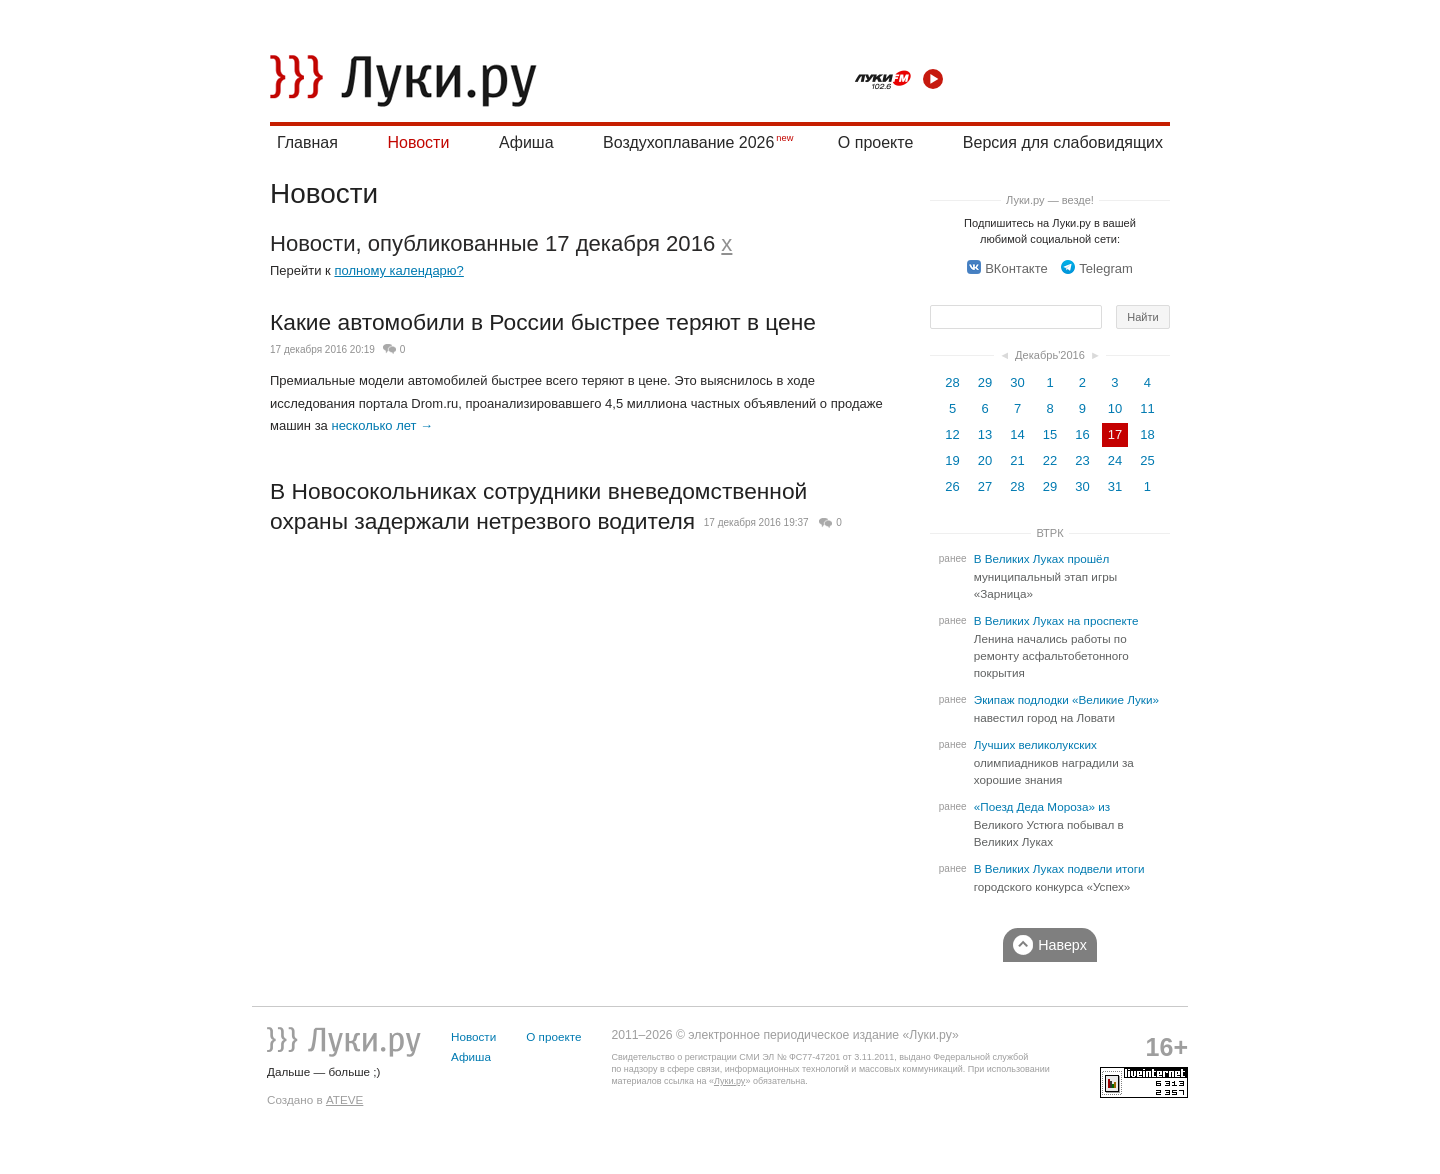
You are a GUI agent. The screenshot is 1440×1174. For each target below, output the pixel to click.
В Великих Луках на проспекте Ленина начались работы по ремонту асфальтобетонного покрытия (1056, 647)
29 (985, 382)
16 (1082, 434)
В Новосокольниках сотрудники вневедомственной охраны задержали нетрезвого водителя (538, 506)
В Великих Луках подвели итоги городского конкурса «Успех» (1059, 878)
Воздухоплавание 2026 (688, 142)
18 (1147, 434)
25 (1147, 460)
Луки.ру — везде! (1050, 200)
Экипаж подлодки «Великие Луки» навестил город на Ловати (1066, 709)
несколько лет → (382, 425)
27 (985, 486)
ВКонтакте (1007, 268)
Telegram (1096, 268)
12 (952, 434)
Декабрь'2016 (1050, 355)
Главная (307, 142)
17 (1115, 434)
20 (985, 460)
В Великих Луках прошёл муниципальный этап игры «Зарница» (1045, 576)
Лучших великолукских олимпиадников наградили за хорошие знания (1054, 762)
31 (1115, 486)
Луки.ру (729, 1081)
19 (952, 460)
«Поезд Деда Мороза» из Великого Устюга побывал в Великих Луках (1049, 824)
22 (1050, 460)
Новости (418, 142)
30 (1017, 382)
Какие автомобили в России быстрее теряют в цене (543, 322)
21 (1017, 460)
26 (952, 486)
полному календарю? (398, 270)
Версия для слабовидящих (1063, 142)
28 (952, 382)
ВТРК (1049, 533)
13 (985, 434)
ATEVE (344, 1099)
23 (1082, 460)
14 (1017, 434)
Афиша (526, 142)
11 (1147, 408)
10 (1115, 408)
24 (1115, 460)
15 (1050, 434)
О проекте (875, 142)
